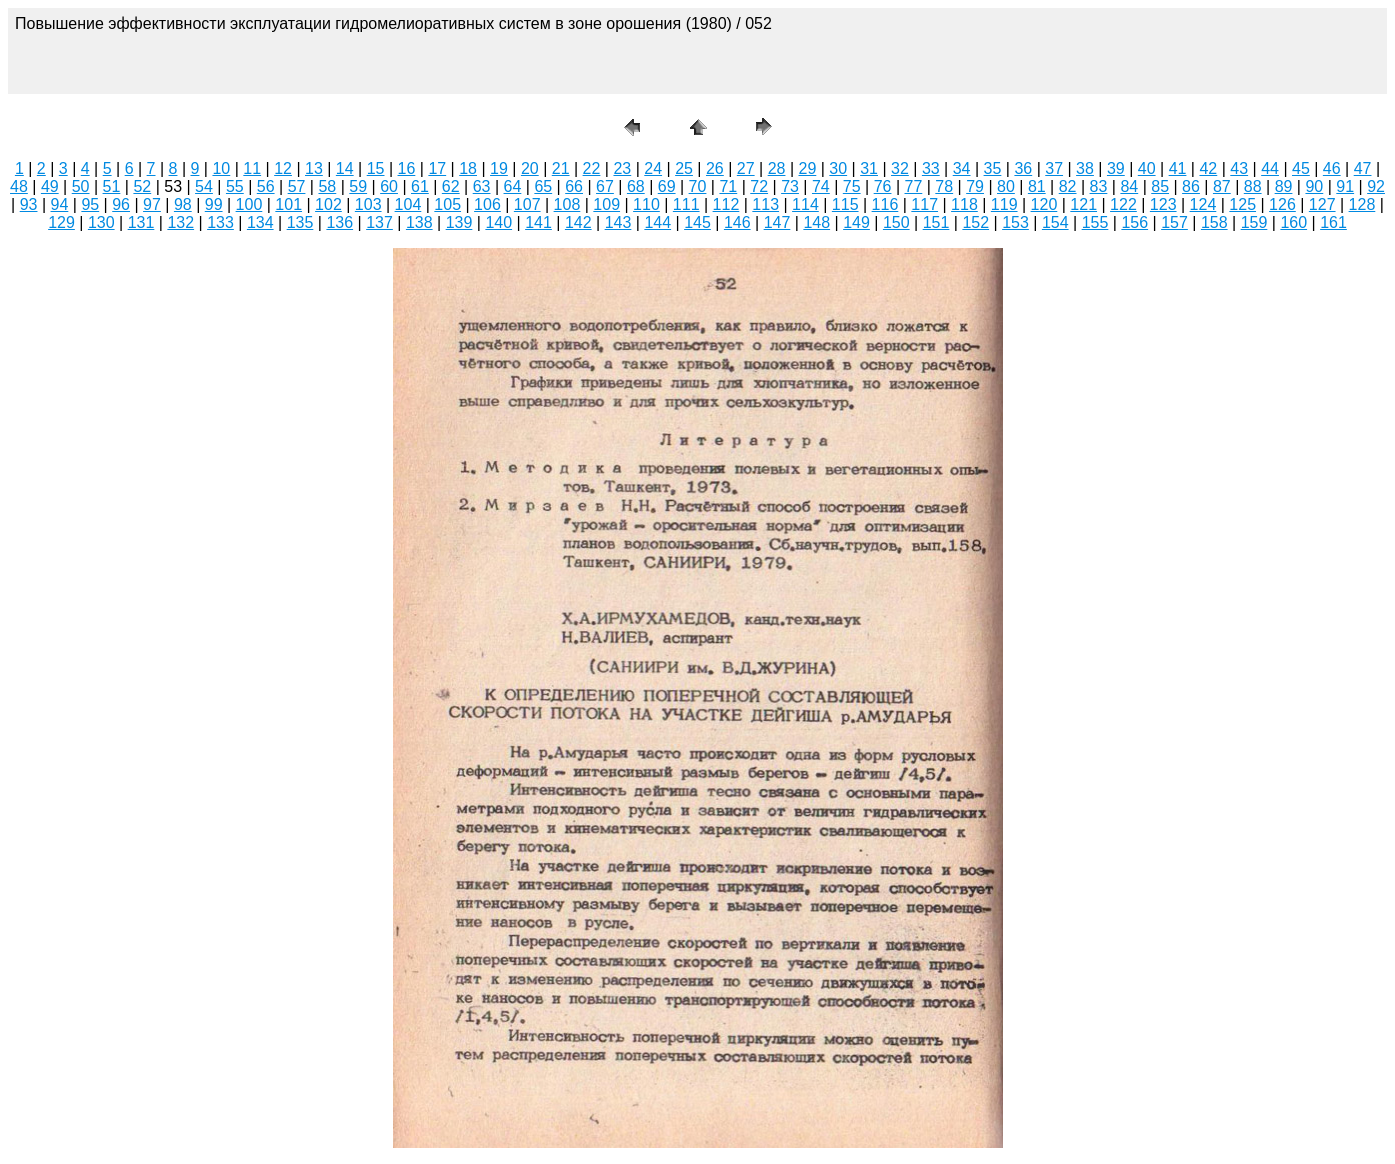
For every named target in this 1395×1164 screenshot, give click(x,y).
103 (368, 204)
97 (152, 204)
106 (487, 204)
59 (358, 186)
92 (1376, 186)
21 (561, 168)
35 (993, 168)
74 (821, 186)
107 (527, 204)
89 (1284, 186)
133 (220, 222)
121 (1083, 204)
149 (856, 222)
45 (1301, 168)
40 (1147, 168)
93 (29, 204)
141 (538, 222)
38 (1085, 168)
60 (389, 186)
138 (419, 222)
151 (936, 222)
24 (653, 168)
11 (252, 168)
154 (1055, 222)
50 (81, 186)
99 (214, 204)
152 (975, 222)
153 (1015, 222)
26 (715, 168)
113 (765, 204)
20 (530, 168)
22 (592, 168)
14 (345, 168)
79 (975, 186)
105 (447, 204)
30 (838, 168)
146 (737, 222)
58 (327, 186)
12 (283, 168)
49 (50, 186)
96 (121, 204)
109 (606, 204)
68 (636, 186)
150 (896, 222)
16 (407, 168)
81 (1037, 186)
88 (1253, 186)
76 (883, 186)
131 (141, 222)
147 (777, 222)
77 (914, 186)
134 (260, 222)
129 (61, 222)
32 (900, 168)
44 (1270, 168)
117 (924, 204)
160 (1293, 222)
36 (1023, 168)
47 (1363, 168)
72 (759, 186)
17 (437, 168)
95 (90, 204)
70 (698, 186)
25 (684, 168)
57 (297, 186)
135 (300, 222)
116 (885, 204)
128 (1362, 204)
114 (805, 204)
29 (808, 168)
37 (1054, 168)
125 (1242, 204)
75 (852, 186)
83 (1099, 186)
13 (314, 168)
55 (235, 186)
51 (112, 186)
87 (1222, 186)
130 (101, 222)
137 (379, 222)
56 (266, 186)
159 (1254, 222)
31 (869, 168)
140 (498, 222)
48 (19, 186)
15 (376, 168)
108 (567, 204)
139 (459, 222)
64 (513, 186)
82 (1068, 186)
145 (697, 222)
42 (1208, 168)
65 (543, 186)
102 (328, 204)
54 (204, 186)
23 (622, 168)
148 (816, 222)
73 (790, 186)
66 (574, 186)
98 (183, 204)
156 (1134, 222)
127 (1322, 204)
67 (605, 186)
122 (1123, 204)
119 (1004, 204)
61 (420, 186)
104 (408, 204)
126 (1282, 204)
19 (499, 168)
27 (746, 168)
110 (646, 204)
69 (667, 186)
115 (845, 204)
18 (468, 168)
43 (1239, 168)
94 (60, 204)
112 (726, 204)
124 (1203, 204)
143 (618, 222)
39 (1116, 168)
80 (1006, 186)
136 (339, 222)
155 (1095, 222)
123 (1163, 204)
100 (249, 204)
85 (1160, 186)
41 (1178, 168)
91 (1345, 186)
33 (931, 168)
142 (578, 222)
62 (451, 186)
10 (221, 168)
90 (1314, 186)
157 (1174, 222)
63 (482, 186)
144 (657, 222)
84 (1129, 186)
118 (964, 204)
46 (1332, 168)
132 (180, 222)
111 (686, 204)
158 (1214, 222)
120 (1044, 204)
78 (944, 186)
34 (962, 168)
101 (288, 204)
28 (777, 168)
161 (1333, 222)
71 (728, 186)
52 (142, 186)
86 (1191, 186)
